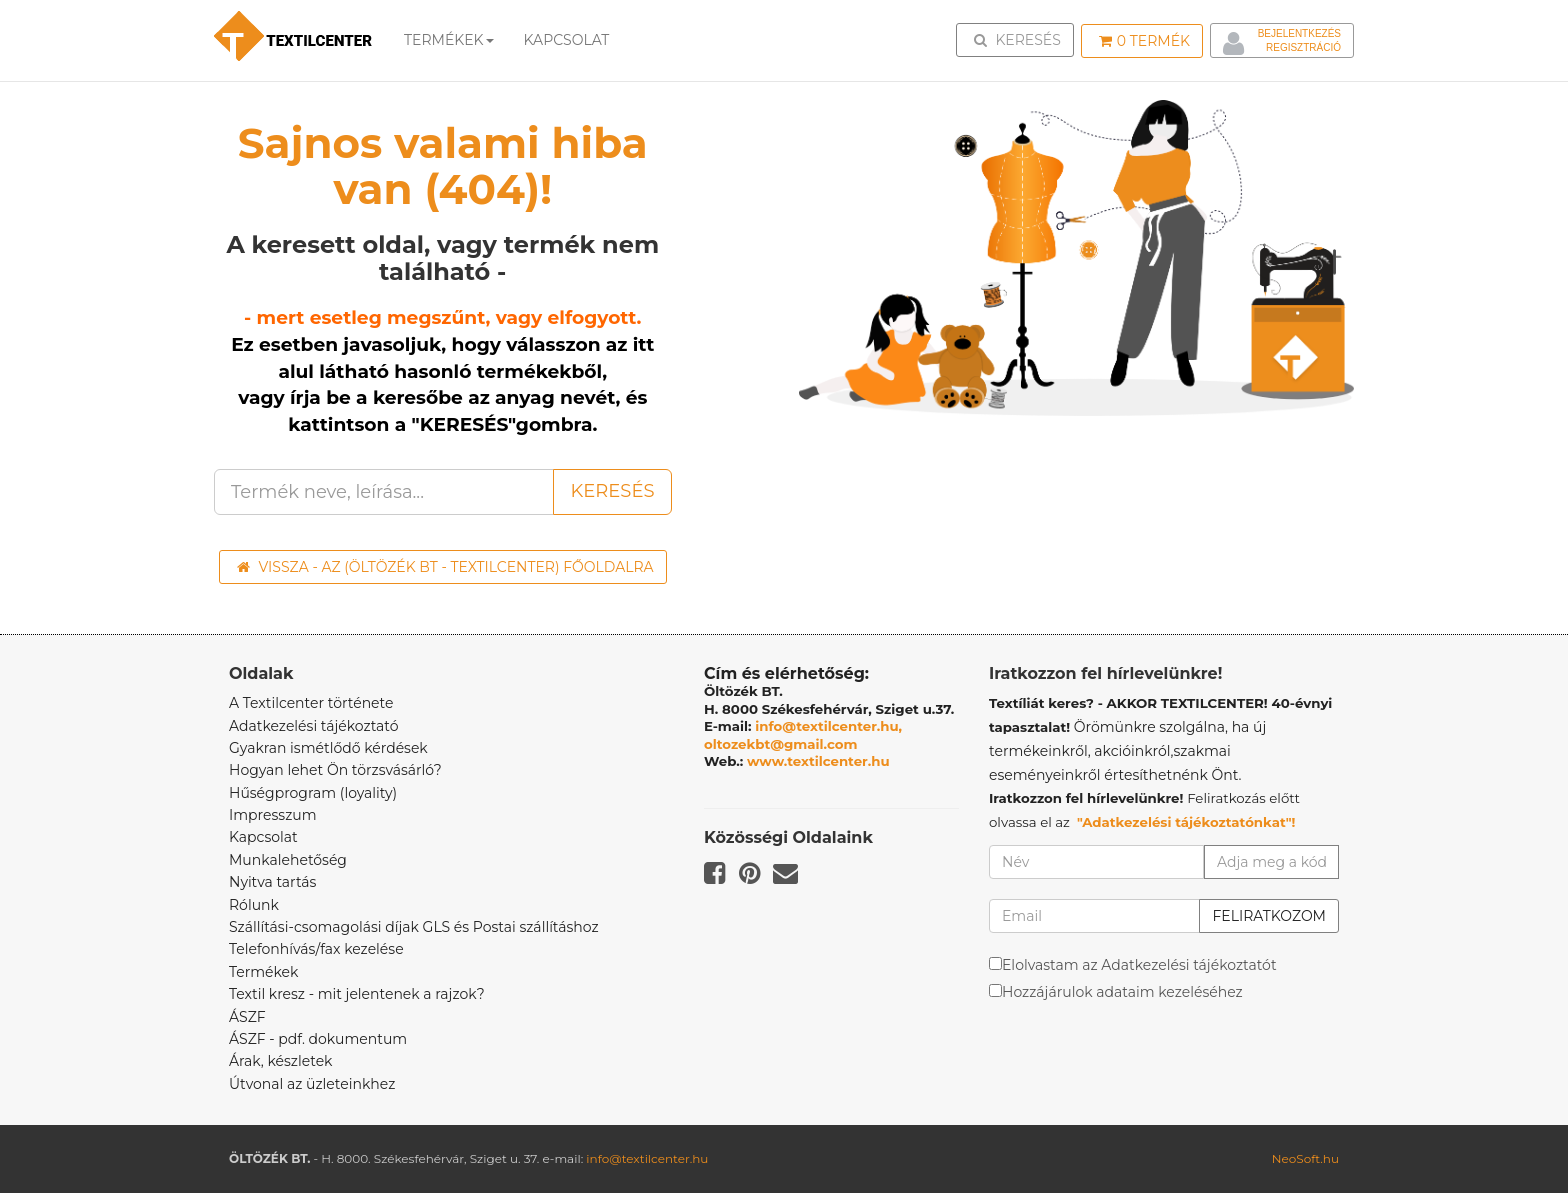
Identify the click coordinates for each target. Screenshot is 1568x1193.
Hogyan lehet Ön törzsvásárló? (335, 770)
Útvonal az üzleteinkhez (312, 1084)
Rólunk (254, 905)
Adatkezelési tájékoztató (314, 726)
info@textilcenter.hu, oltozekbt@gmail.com (803, 735)
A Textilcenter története (311, 703)
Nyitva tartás (272, 882)
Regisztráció (1303, 47)
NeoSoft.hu (1305, 1158)
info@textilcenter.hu (647, 1158)
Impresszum (273, 815)
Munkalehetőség (288, 860)
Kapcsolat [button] (567, 40)
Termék (1144, 41)
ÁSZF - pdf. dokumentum (318, 1039)
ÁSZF (247, 1017)
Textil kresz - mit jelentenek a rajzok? (357, 994)
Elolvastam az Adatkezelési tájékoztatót (1139, 965)
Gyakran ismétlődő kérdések (328, 748)
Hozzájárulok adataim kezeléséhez (1122, 992)
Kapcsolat (263, 837)
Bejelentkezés (1299, 33)
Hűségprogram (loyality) (313, 793)
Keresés (1021, 39)
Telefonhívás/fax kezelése (316, 949)
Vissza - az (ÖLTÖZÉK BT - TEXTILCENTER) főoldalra (445, 567)
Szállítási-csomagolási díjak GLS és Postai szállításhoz (414, 927)
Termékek (449, 40)
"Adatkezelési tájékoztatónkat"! (1186, 822)
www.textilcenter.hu (818, 761)
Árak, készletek (280, 1061)
